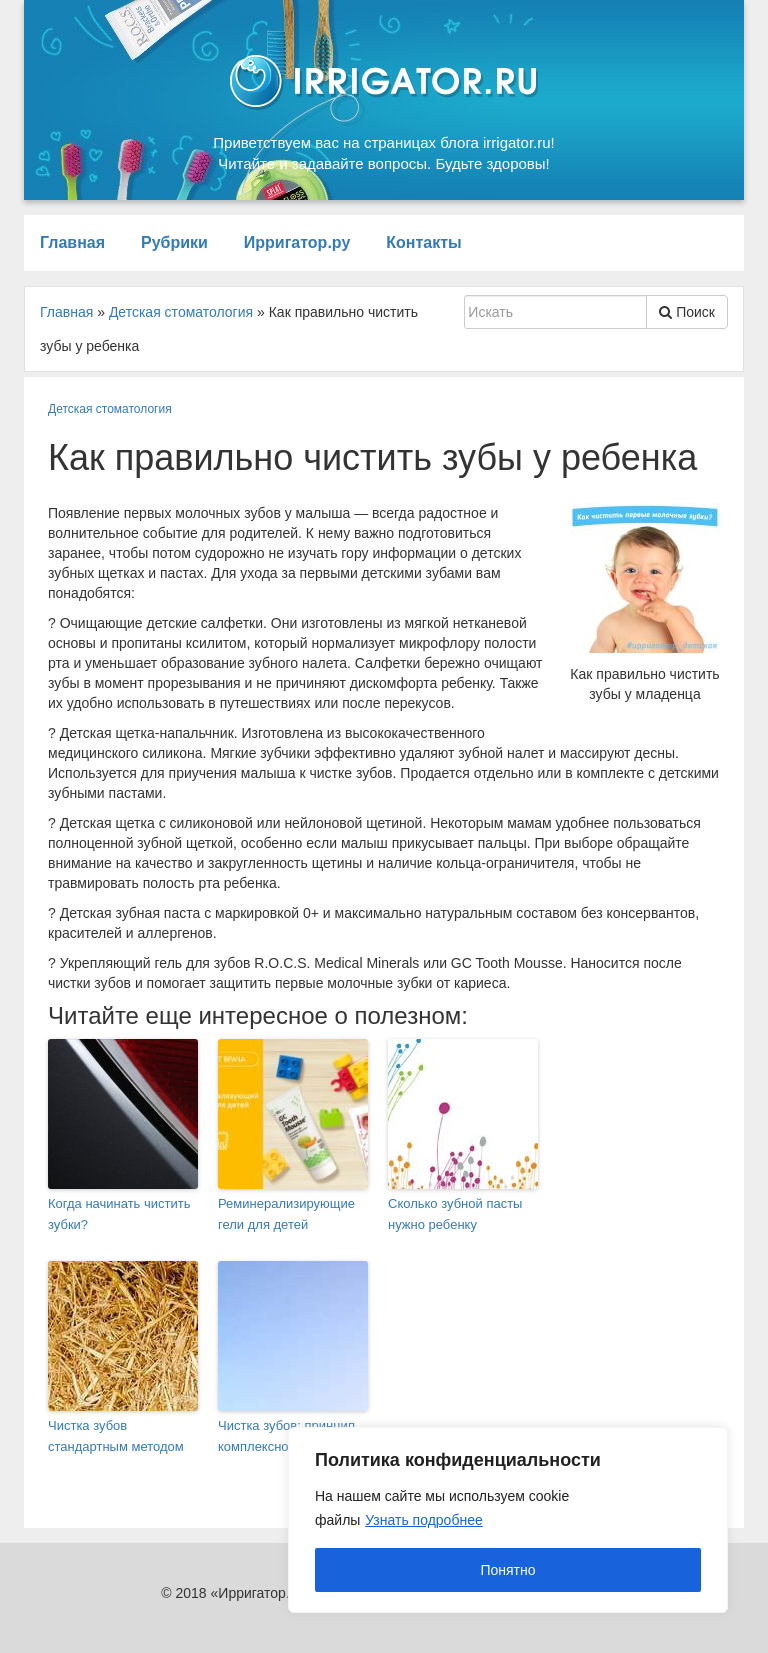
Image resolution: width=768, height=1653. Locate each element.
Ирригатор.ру (297, 242)
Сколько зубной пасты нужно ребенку (455, 1214)
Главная (72, 242)
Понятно (507, 1570)
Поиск (687, 312)
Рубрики (174, 242)
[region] (508, 1520)
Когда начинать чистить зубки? (119, 1214)
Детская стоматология (110, 409)
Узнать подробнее (423, 1520)
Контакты (423, 242)
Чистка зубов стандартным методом (116, 1436)
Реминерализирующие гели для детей (286, 1214)
